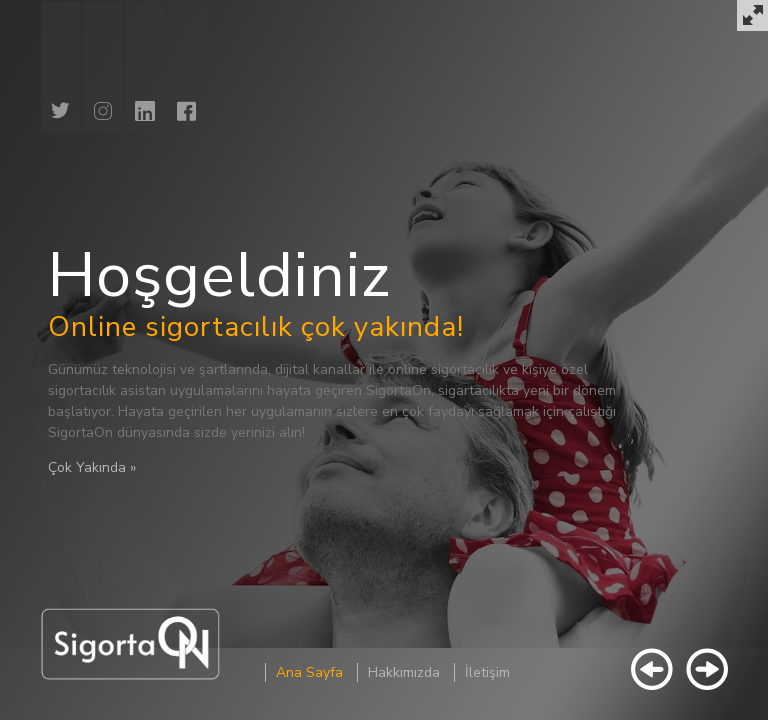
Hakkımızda (404, 672)
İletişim (487, 672)
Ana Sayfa (309, 672)
